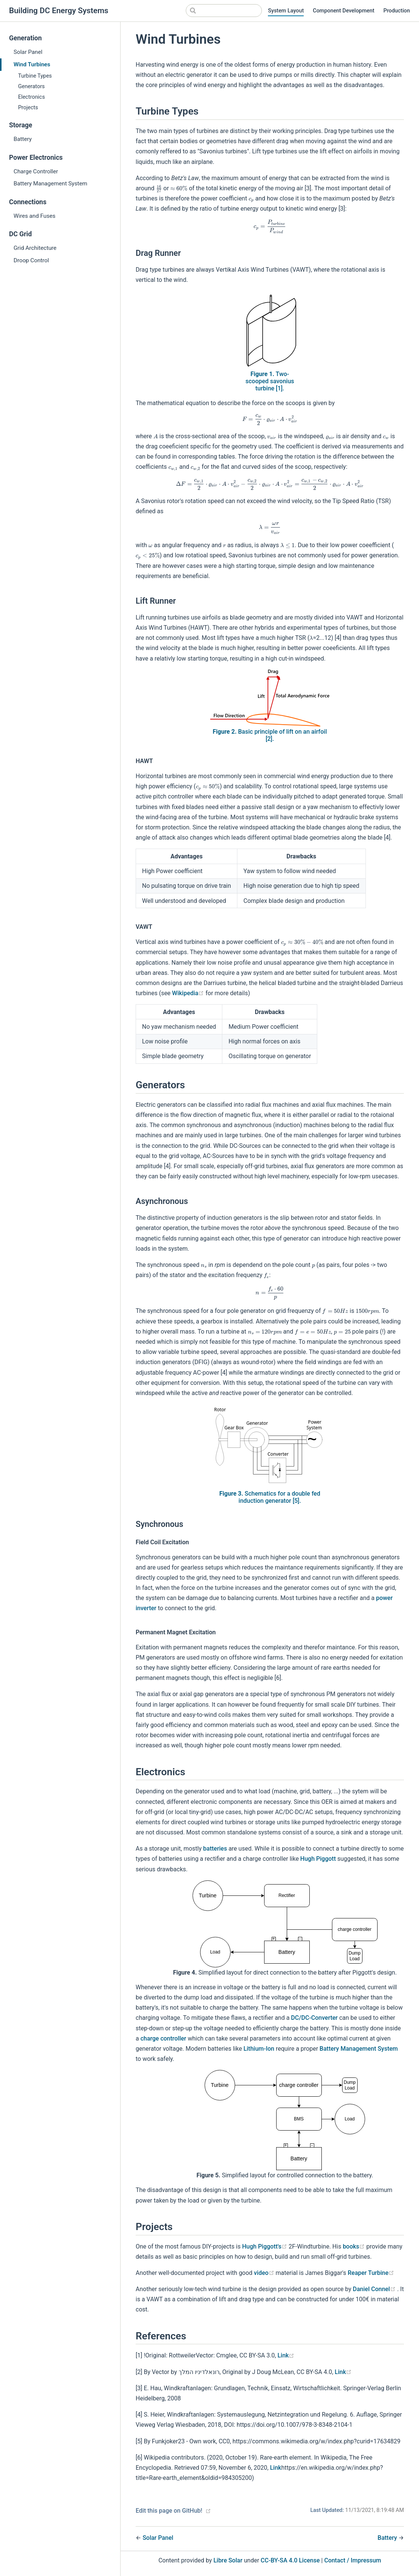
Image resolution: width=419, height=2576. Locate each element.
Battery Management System (50, 183)
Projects (28, 107)
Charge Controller (36, 171)
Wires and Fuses (34, 216)
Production (396, 11)
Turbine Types (35, 76)
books (355, 2246)
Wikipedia (189, 993)
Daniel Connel (375, 2289)
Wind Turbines (32, 64)
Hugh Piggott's (265, 2246)
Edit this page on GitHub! (169, 2510)
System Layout (286, 11)
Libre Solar (227, 2560)
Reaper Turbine (371, 2272)
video (265, 2272)
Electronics (31, 97)
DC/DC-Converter (314, 2017)
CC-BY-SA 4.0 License (290, 2560)
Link (285, 2355)
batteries (215, 1848)
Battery (23, 139)
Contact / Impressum (352, 2560)
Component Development (343, 11)
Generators (31, 86)
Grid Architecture (35, 248)
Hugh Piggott (318, 1858)
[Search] (224, 10)
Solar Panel (28, 52)
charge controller (164, 2038)
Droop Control (31, 260)
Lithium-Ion (258, 2048)
